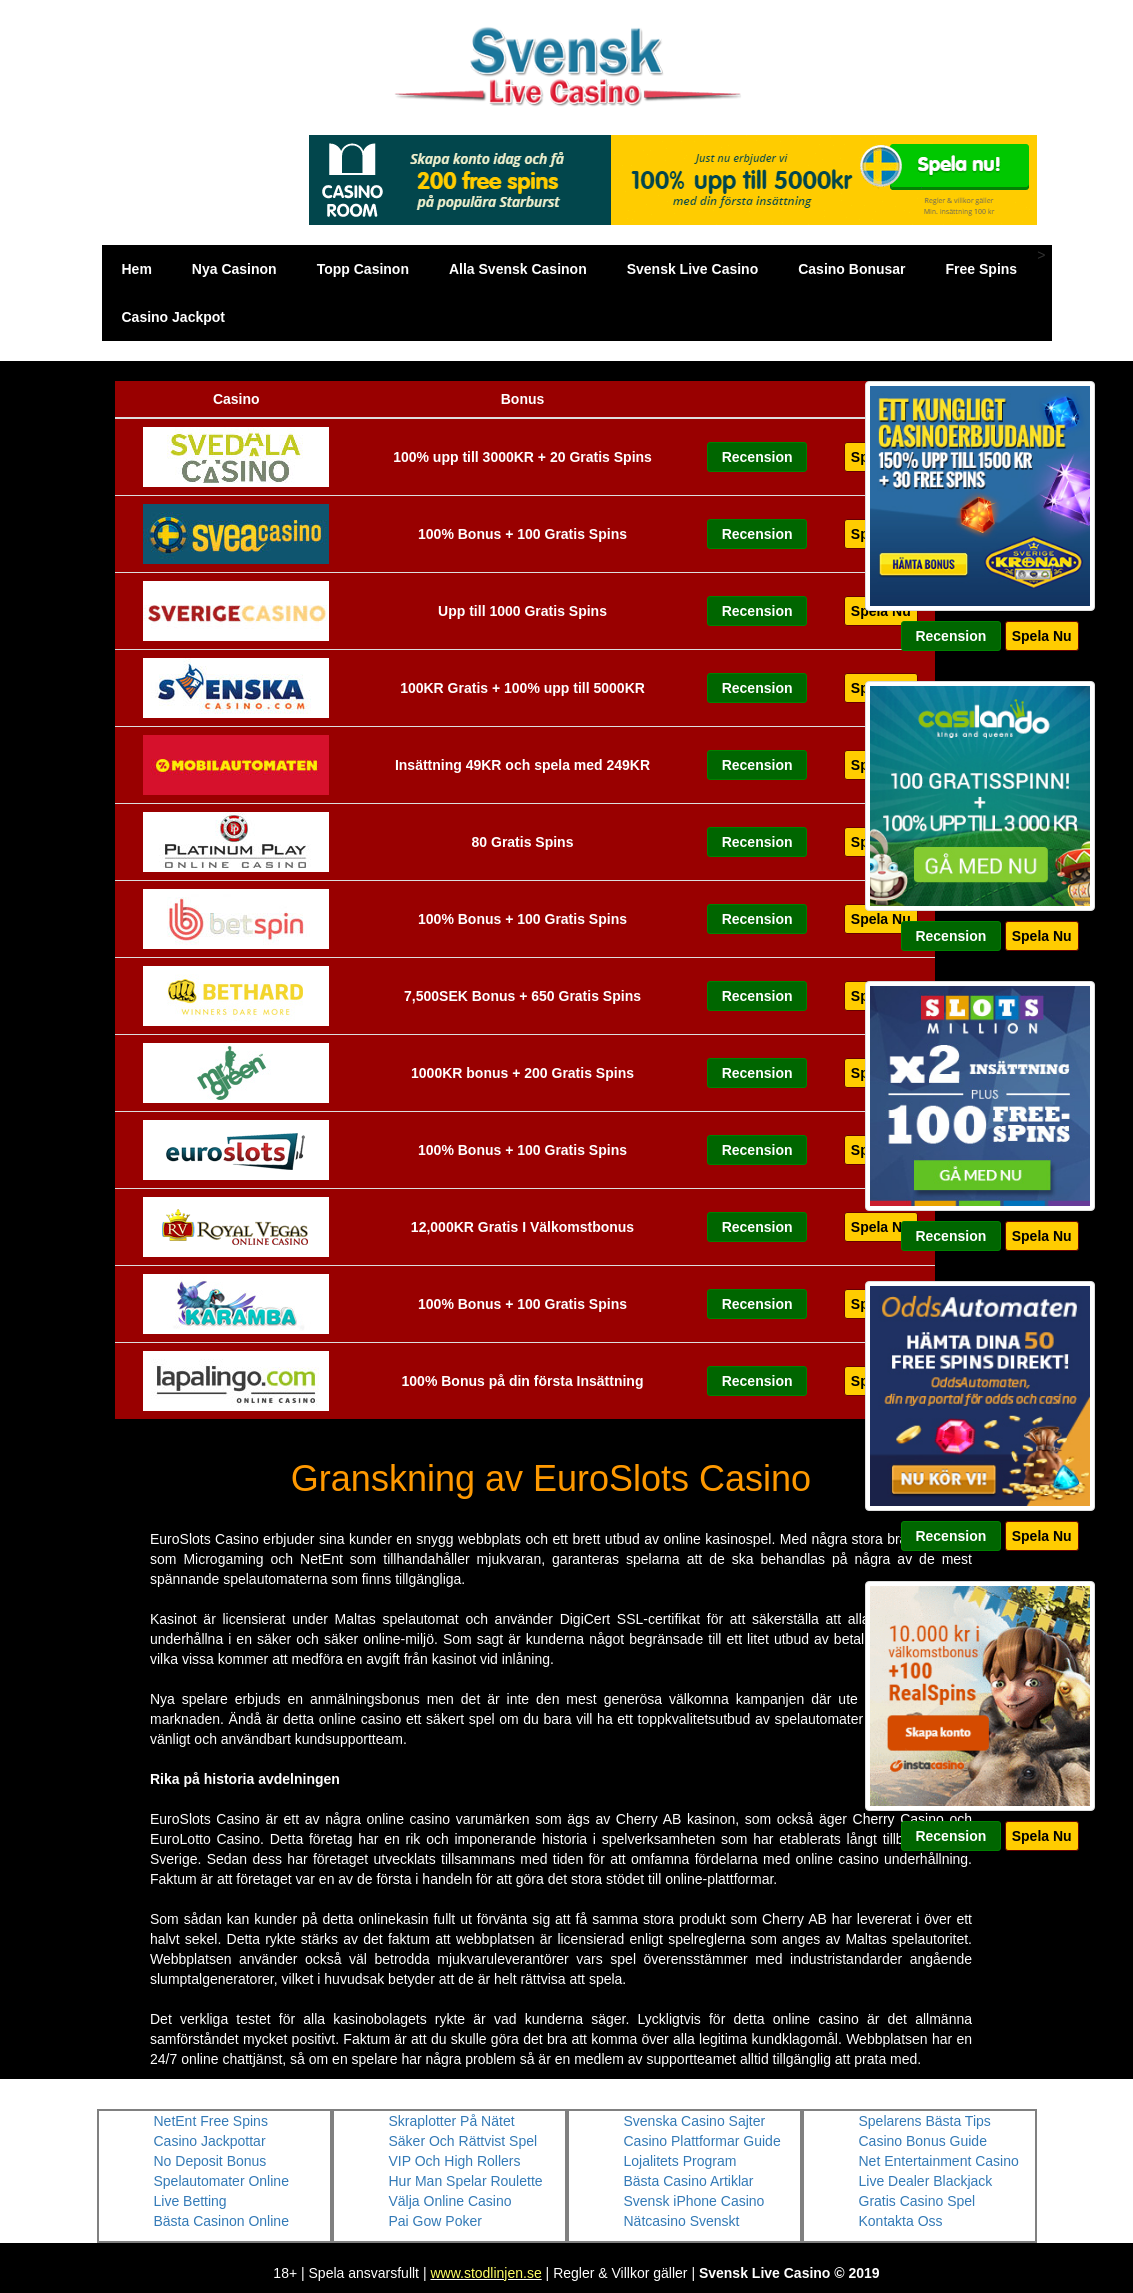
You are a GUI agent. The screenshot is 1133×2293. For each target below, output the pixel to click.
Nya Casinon (234, 269)
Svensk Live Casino (693, 269)
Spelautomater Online (221, 2181)
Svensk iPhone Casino (694, 2201)
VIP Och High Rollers (455, 2161)
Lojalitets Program (680, 2161)
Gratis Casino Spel (917, 2201)
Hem (137, 269)
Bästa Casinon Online (221, 2221)
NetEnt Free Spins (211, 2121)
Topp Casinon (363, 269)
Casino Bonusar (851, 269)
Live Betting (190, 2201)
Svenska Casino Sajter (695, 2121)
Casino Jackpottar (210, 2141)
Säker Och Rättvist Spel (463, 2141)
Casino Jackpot (173, 317)
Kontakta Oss (901, 2221)
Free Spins (982, 269)
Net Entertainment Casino (939, 2161)
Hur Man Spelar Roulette (466, 2181)
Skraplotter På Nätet (452, 2121)
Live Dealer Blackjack (926, 2181)
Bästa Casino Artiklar (689, 2181)
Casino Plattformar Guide (702, 2141)
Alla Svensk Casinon (518, 269)
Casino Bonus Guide (923, 2141)
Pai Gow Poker (435, 2221)
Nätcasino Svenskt (682, 2221)
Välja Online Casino (450, 2201)
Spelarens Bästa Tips (925, 2121)
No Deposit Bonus (210, 2161)
